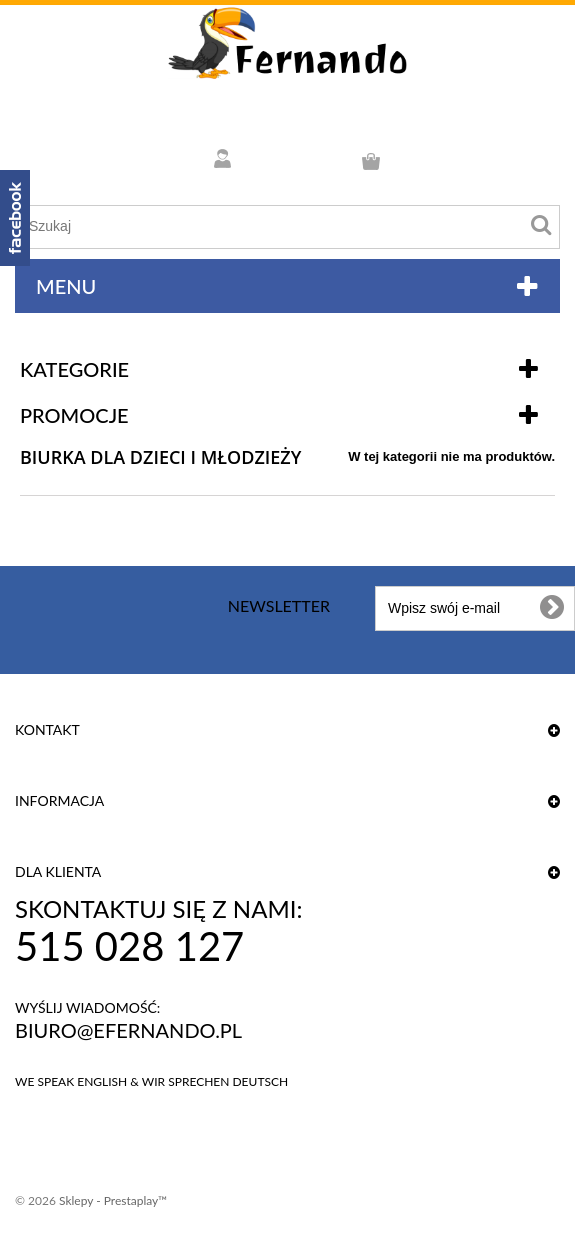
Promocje (74, 415)
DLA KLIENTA (58, 871)
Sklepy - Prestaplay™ (113, 1200)
